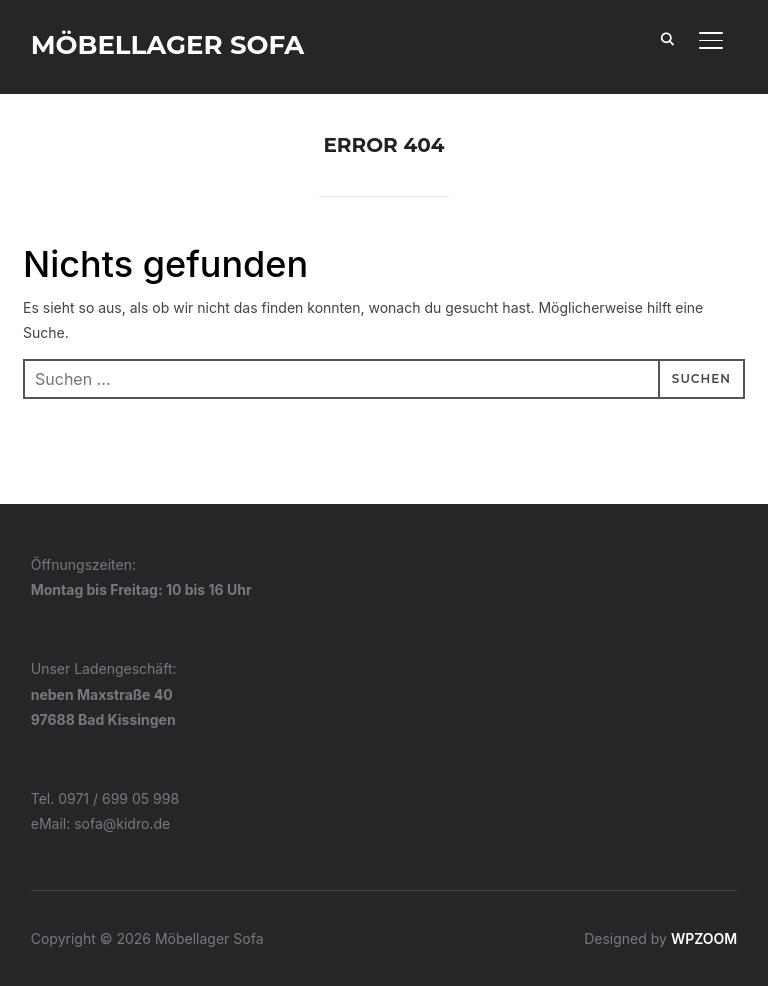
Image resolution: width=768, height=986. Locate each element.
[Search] (667, 38)
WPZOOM (704, 938)
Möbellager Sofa (168, 45)
